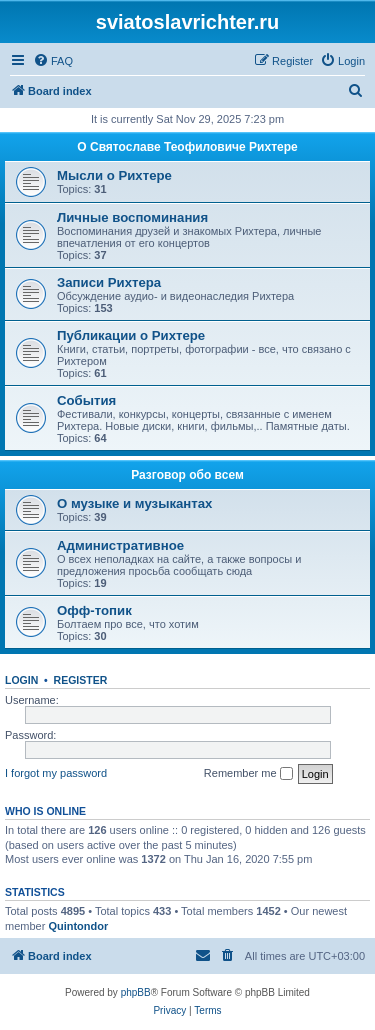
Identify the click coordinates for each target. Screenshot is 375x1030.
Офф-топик (94, 610)
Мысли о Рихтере (114, 175)
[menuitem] (53, 61)
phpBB (136, 992)
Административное (120, 545)
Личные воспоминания (132, 217)
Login (21, 680)
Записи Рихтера (109, 282)
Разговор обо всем (187, 475)
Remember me (248, 774)
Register (81, 680)
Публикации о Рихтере (131, 335)
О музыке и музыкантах (134, 503)
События (86, 400)
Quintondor (78, 926)
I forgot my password (56, 773)
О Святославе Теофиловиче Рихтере (187, 147)
